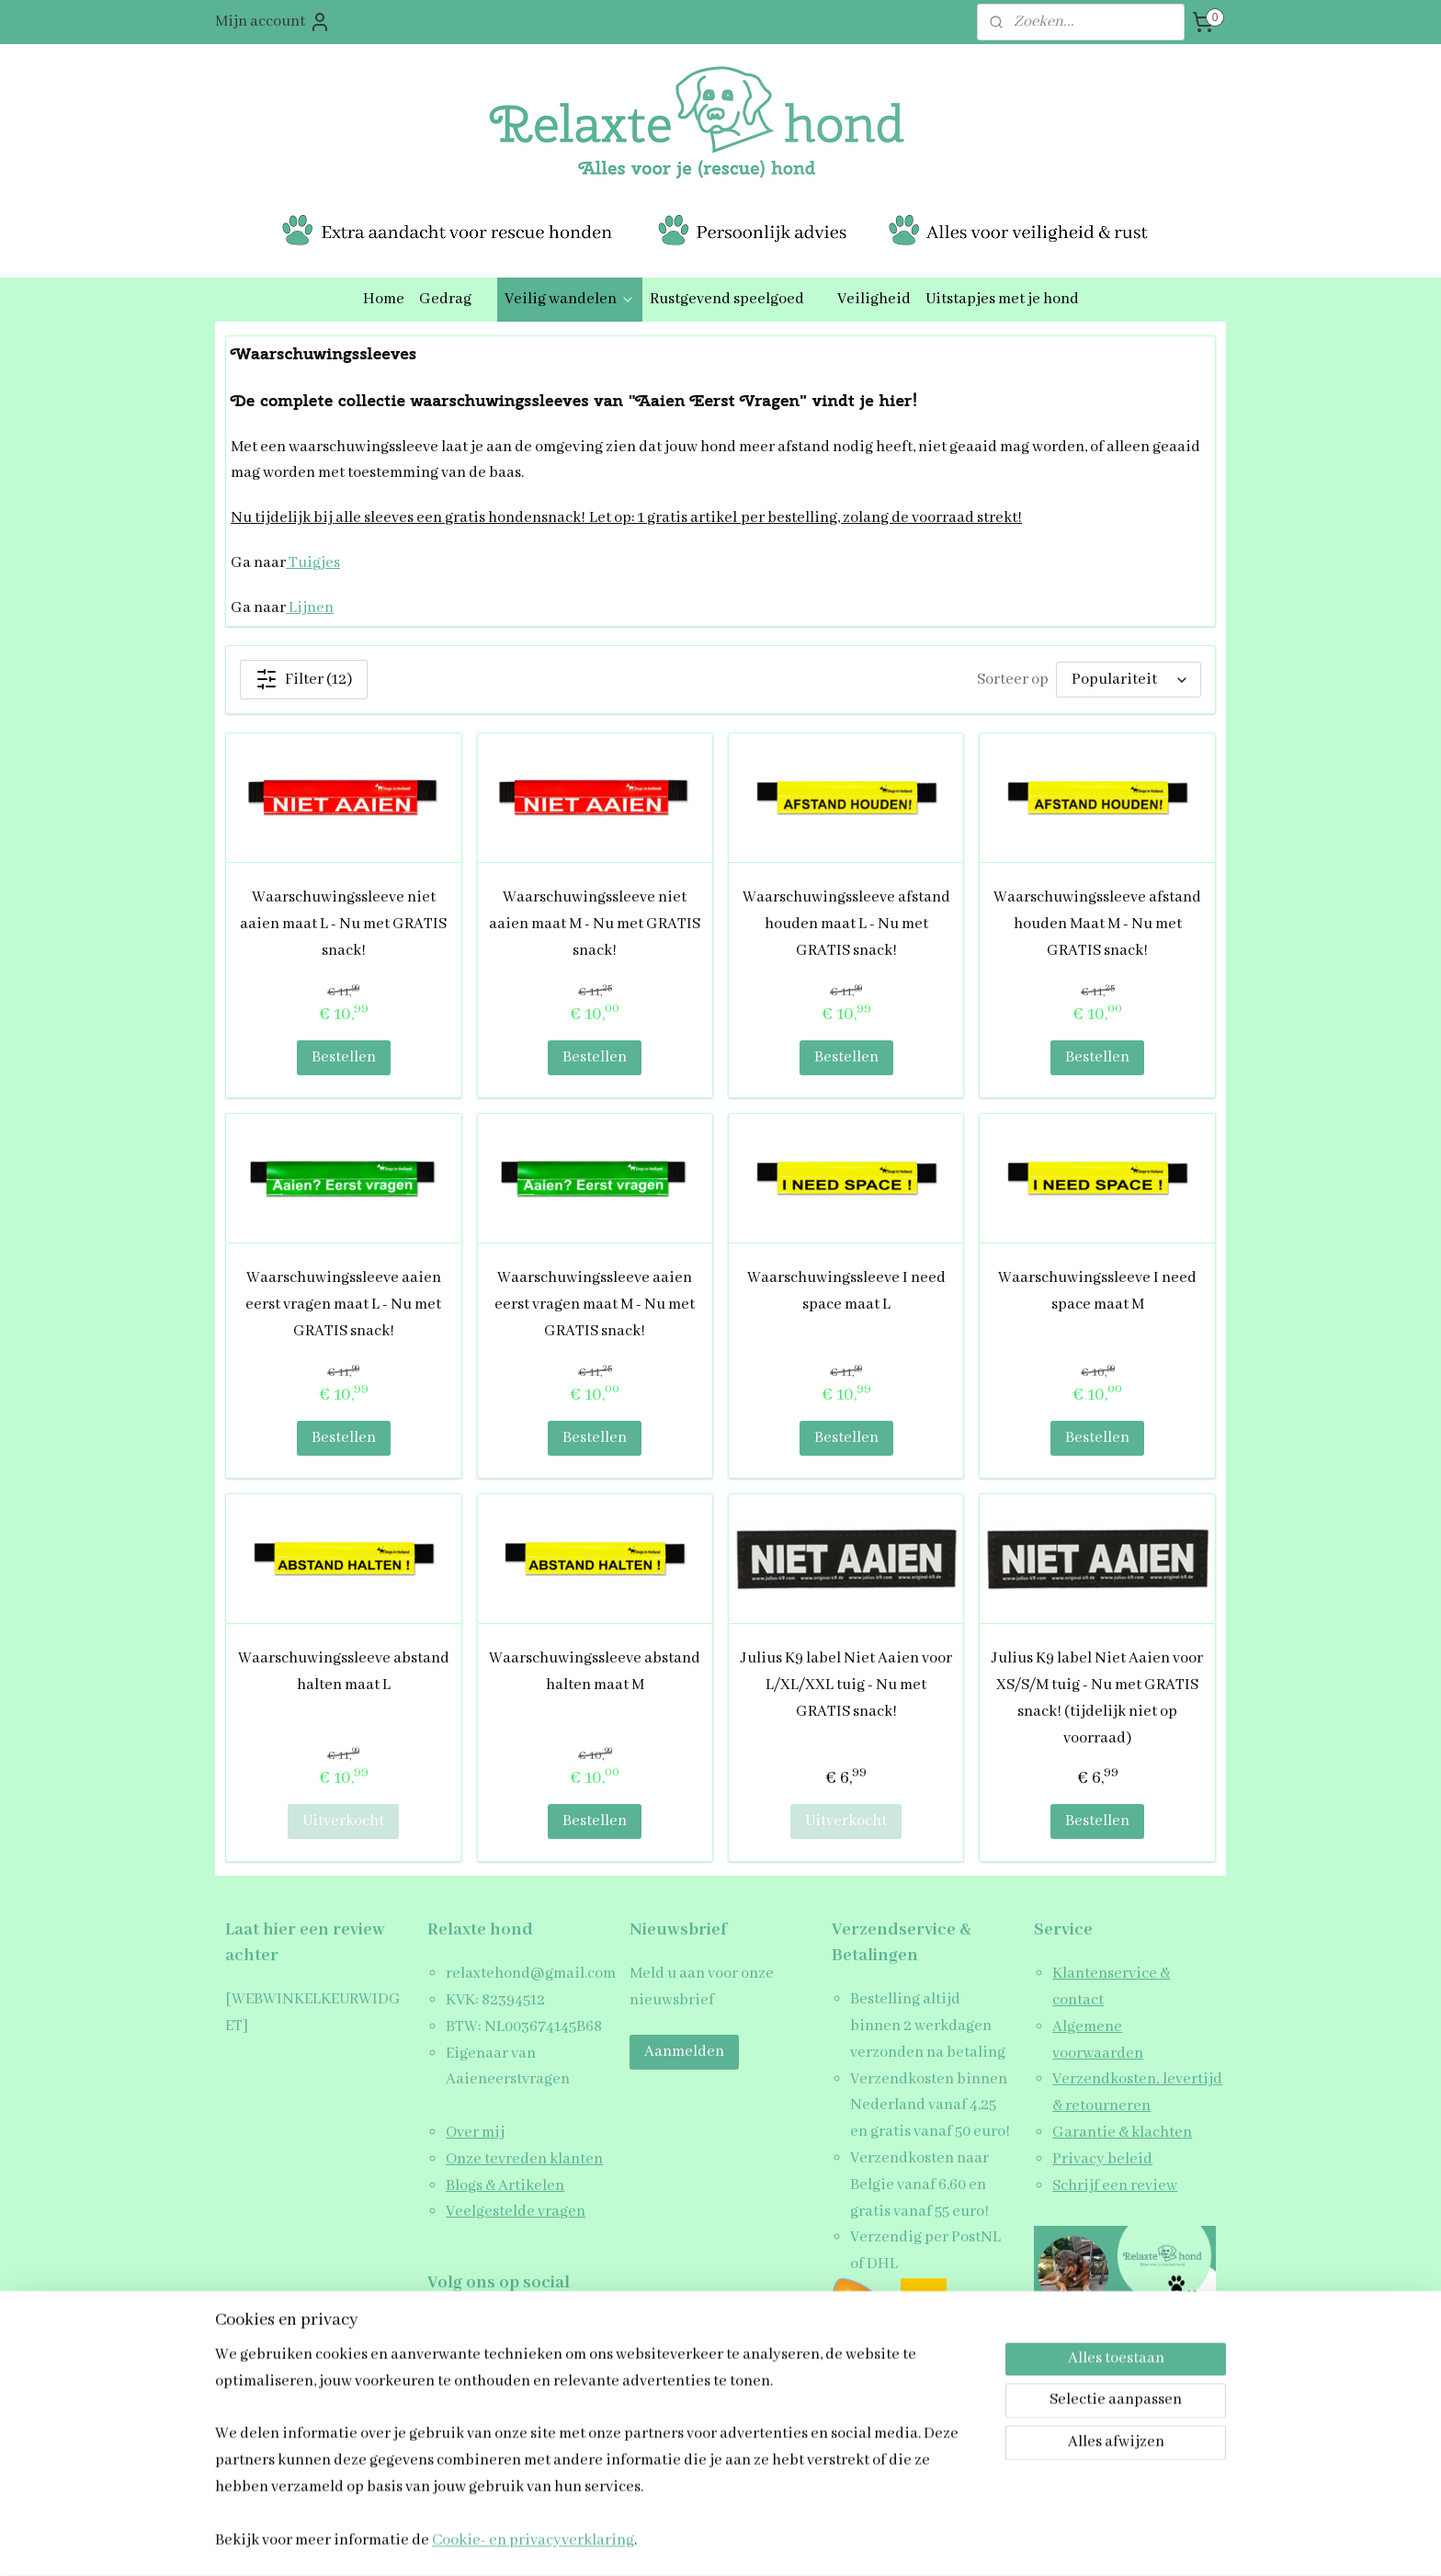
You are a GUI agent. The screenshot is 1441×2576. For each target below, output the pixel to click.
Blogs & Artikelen (505, 2186)
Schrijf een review (1114, 2186)
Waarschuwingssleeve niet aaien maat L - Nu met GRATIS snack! (343, 924)
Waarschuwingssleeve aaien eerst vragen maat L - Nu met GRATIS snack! (343, 1304)
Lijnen (310, 608)
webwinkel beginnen (747, 2542)
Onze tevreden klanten (524, 2159)
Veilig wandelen (570, 299)
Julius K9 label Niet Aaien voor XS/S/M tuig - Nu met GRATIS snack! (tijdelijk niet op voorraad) (1097, 1698)
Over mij (475, 2132)
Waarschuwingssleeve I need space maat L (846, 1291)
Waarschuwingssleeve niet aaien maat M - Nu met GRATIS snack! (594, 924)
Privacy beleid (1102, 2159)
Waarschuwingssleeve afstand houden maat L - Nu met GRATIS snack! (846, 924)
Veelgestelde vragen (515, 2211)
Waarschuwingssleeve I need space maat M (1097, 1291)
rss (692, 2542)
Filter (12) (303, 679)
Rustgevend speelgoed (736, 299)
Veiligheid (874, 299)
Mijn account (273, 22)
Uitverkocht (343, 1821)
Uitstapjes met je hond (1002, 299)
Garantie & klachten (1122, 2132)
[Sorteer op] (1128, 680)
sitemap (664, 2542)
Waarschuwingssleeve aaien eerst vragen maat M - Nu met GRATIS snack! (594, 1304)
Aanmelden (684, 2051)
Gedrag (454, 299)
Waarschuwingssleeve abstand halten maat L (343, 1672)
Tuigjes (313, 563)
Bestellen (344, 1057)
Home (383, 299)
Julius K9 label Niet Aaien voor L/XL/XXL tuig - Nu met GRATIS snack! (846, 1685)
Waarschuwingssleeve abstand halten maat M (594, 1672)
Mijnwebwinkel (877, 2542)
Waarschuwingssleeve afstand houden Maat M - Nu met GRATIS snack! (1097, 924)
